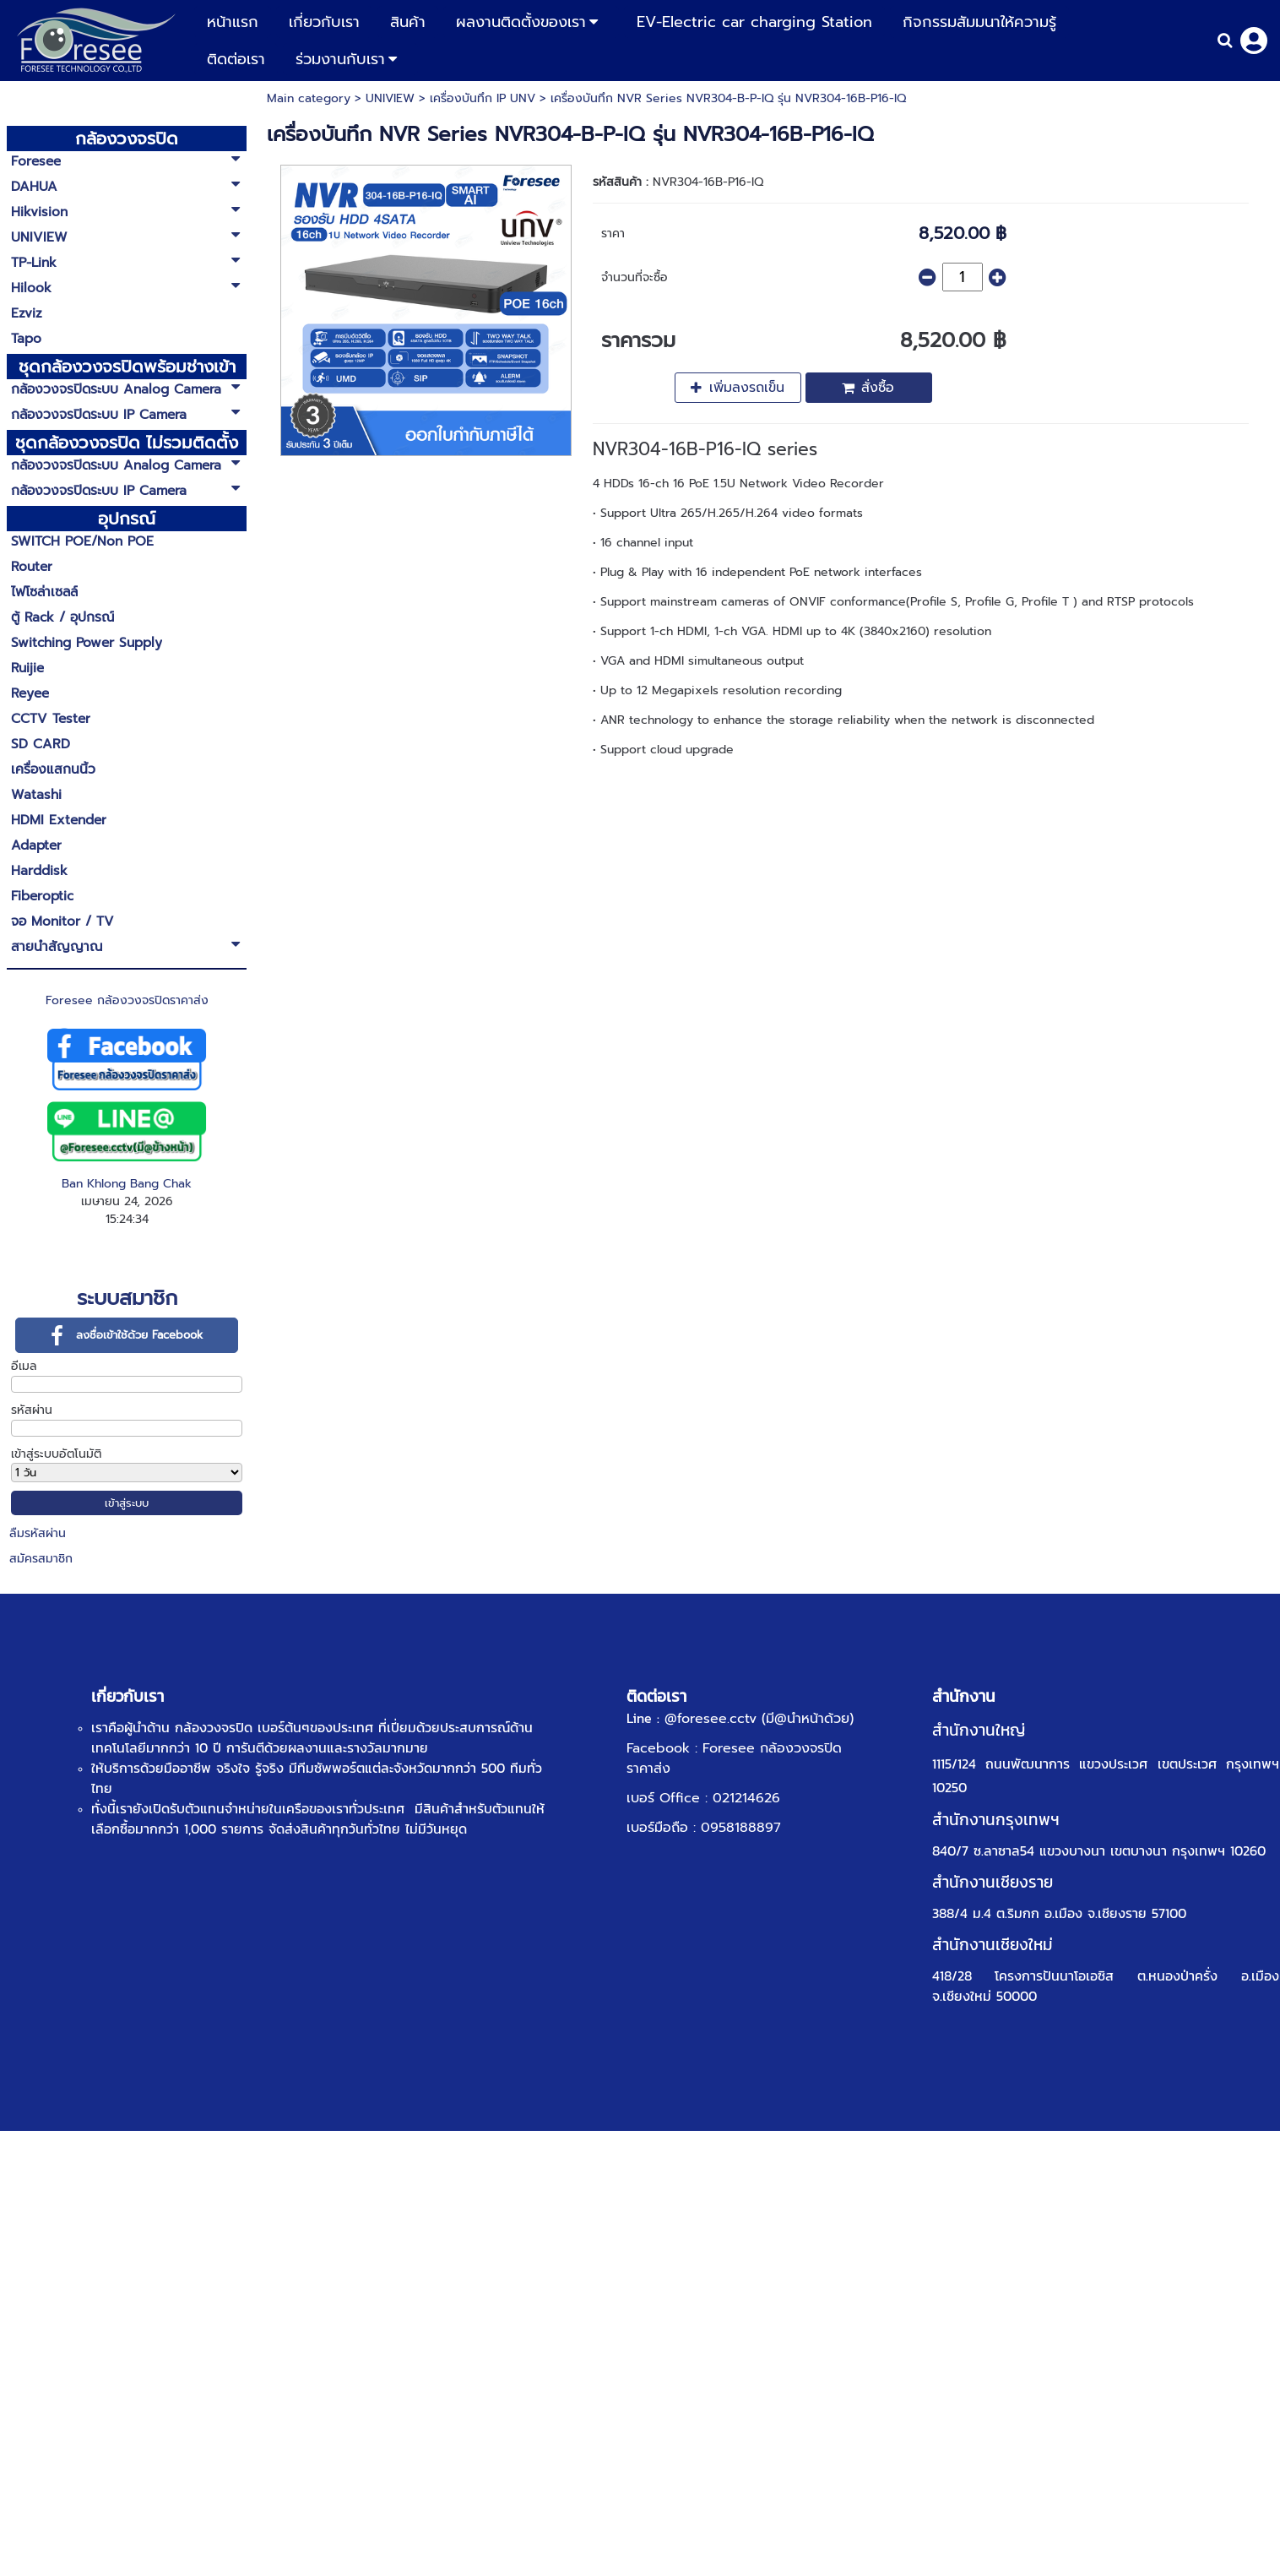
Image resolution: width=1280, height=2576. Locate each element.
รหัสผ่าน (31, 1410)
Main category (308, 98)
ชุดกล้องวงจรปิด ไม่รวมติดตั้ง (126, 442)
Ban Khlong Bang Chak (127, 1184)
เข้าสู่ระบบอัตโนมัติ (56, 1454)
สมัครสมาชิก (41, 1559)
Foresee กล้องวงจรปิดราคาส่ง (127, 1000)
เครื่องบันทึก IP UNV (482, 98)
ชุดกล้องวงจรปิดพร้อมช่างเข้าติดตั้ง (127, 366)
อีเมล (24, 1366)
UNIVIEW (390, 98)
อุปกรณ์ (126, 518)
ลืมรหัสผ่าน (37, 1533)
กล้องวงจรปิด (126, 138)
